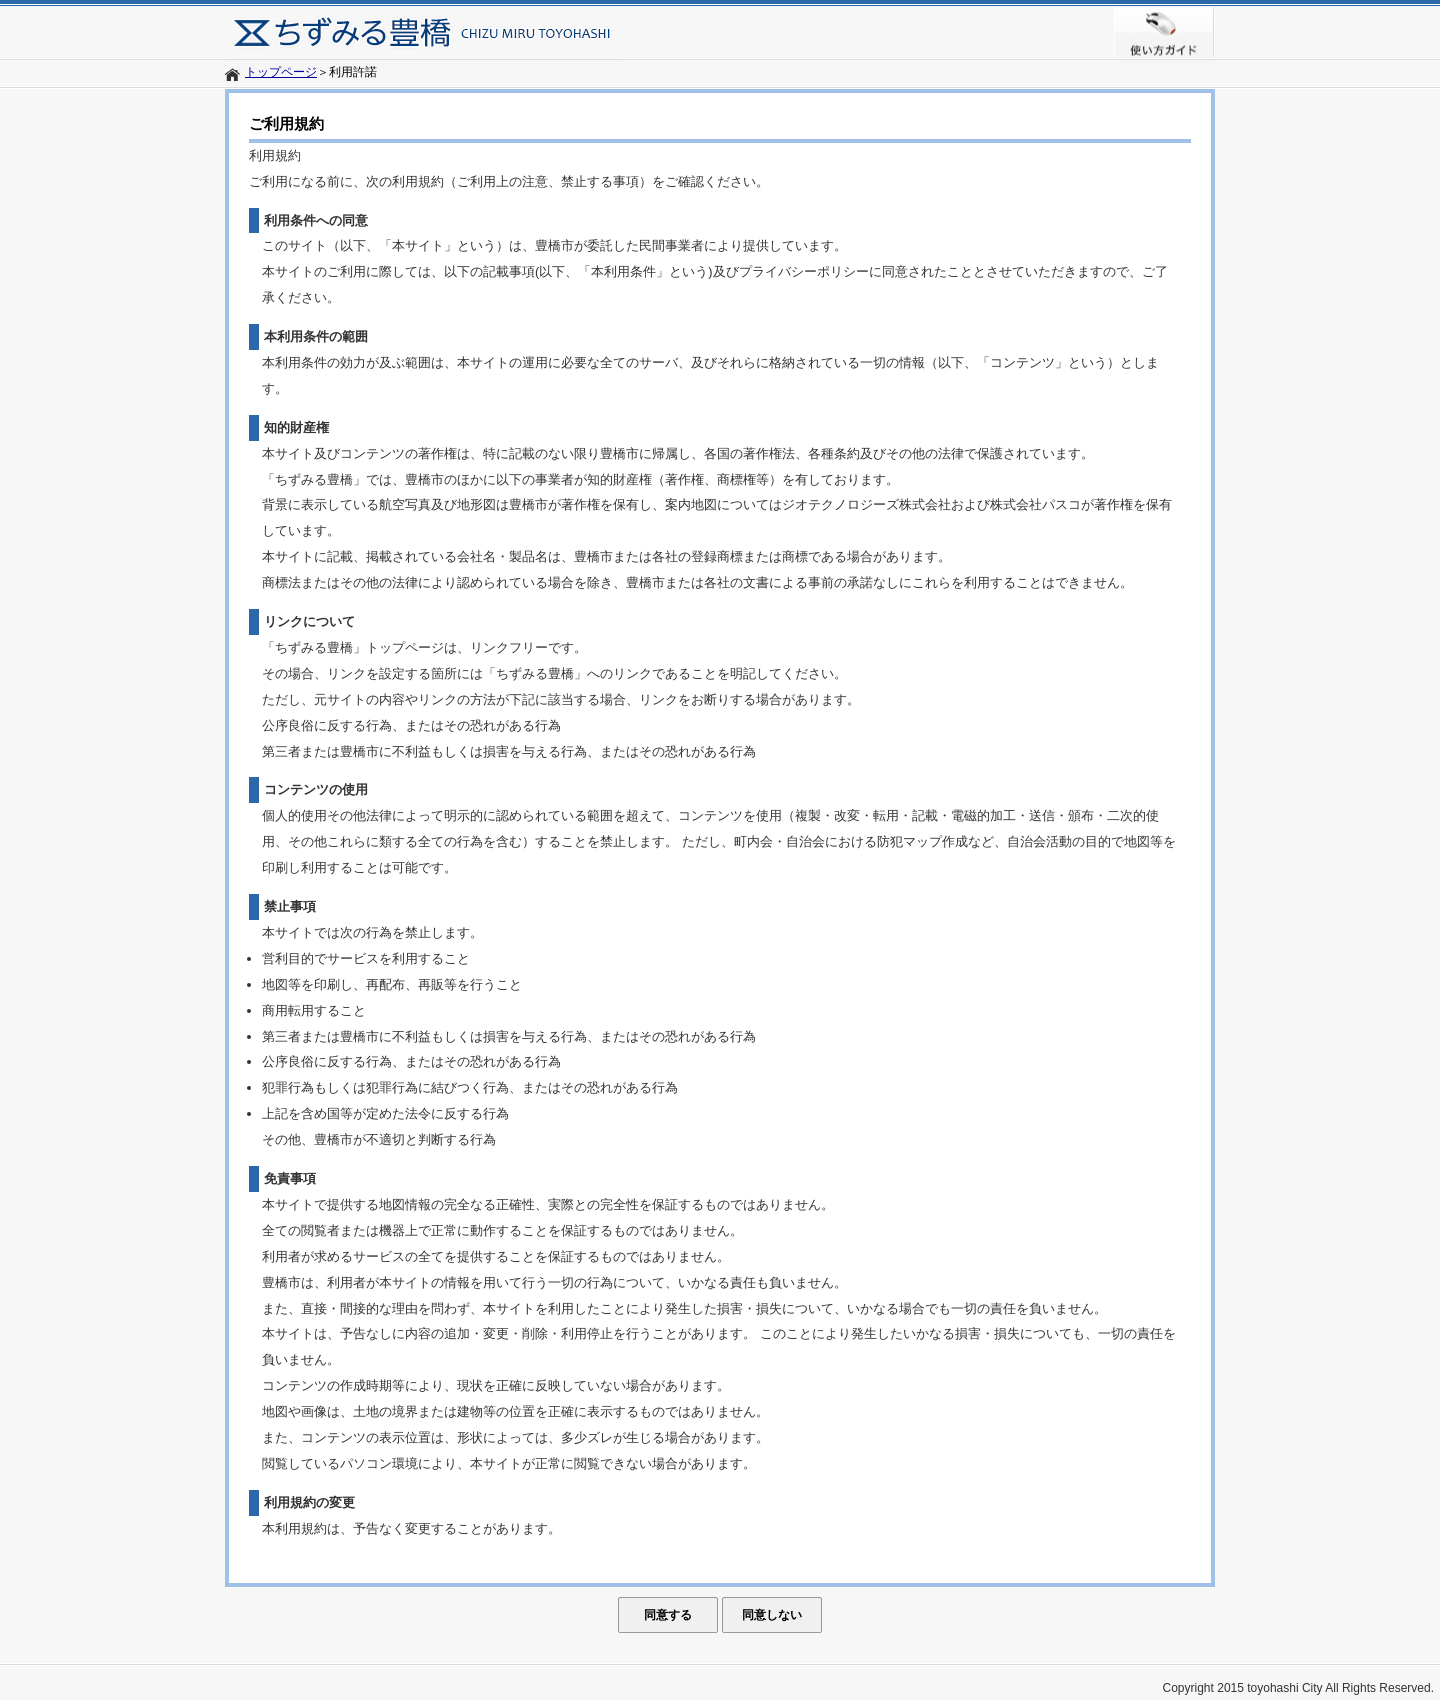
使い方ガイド (1164, 32)
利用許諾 (353, 72)
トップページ (281, 72)
